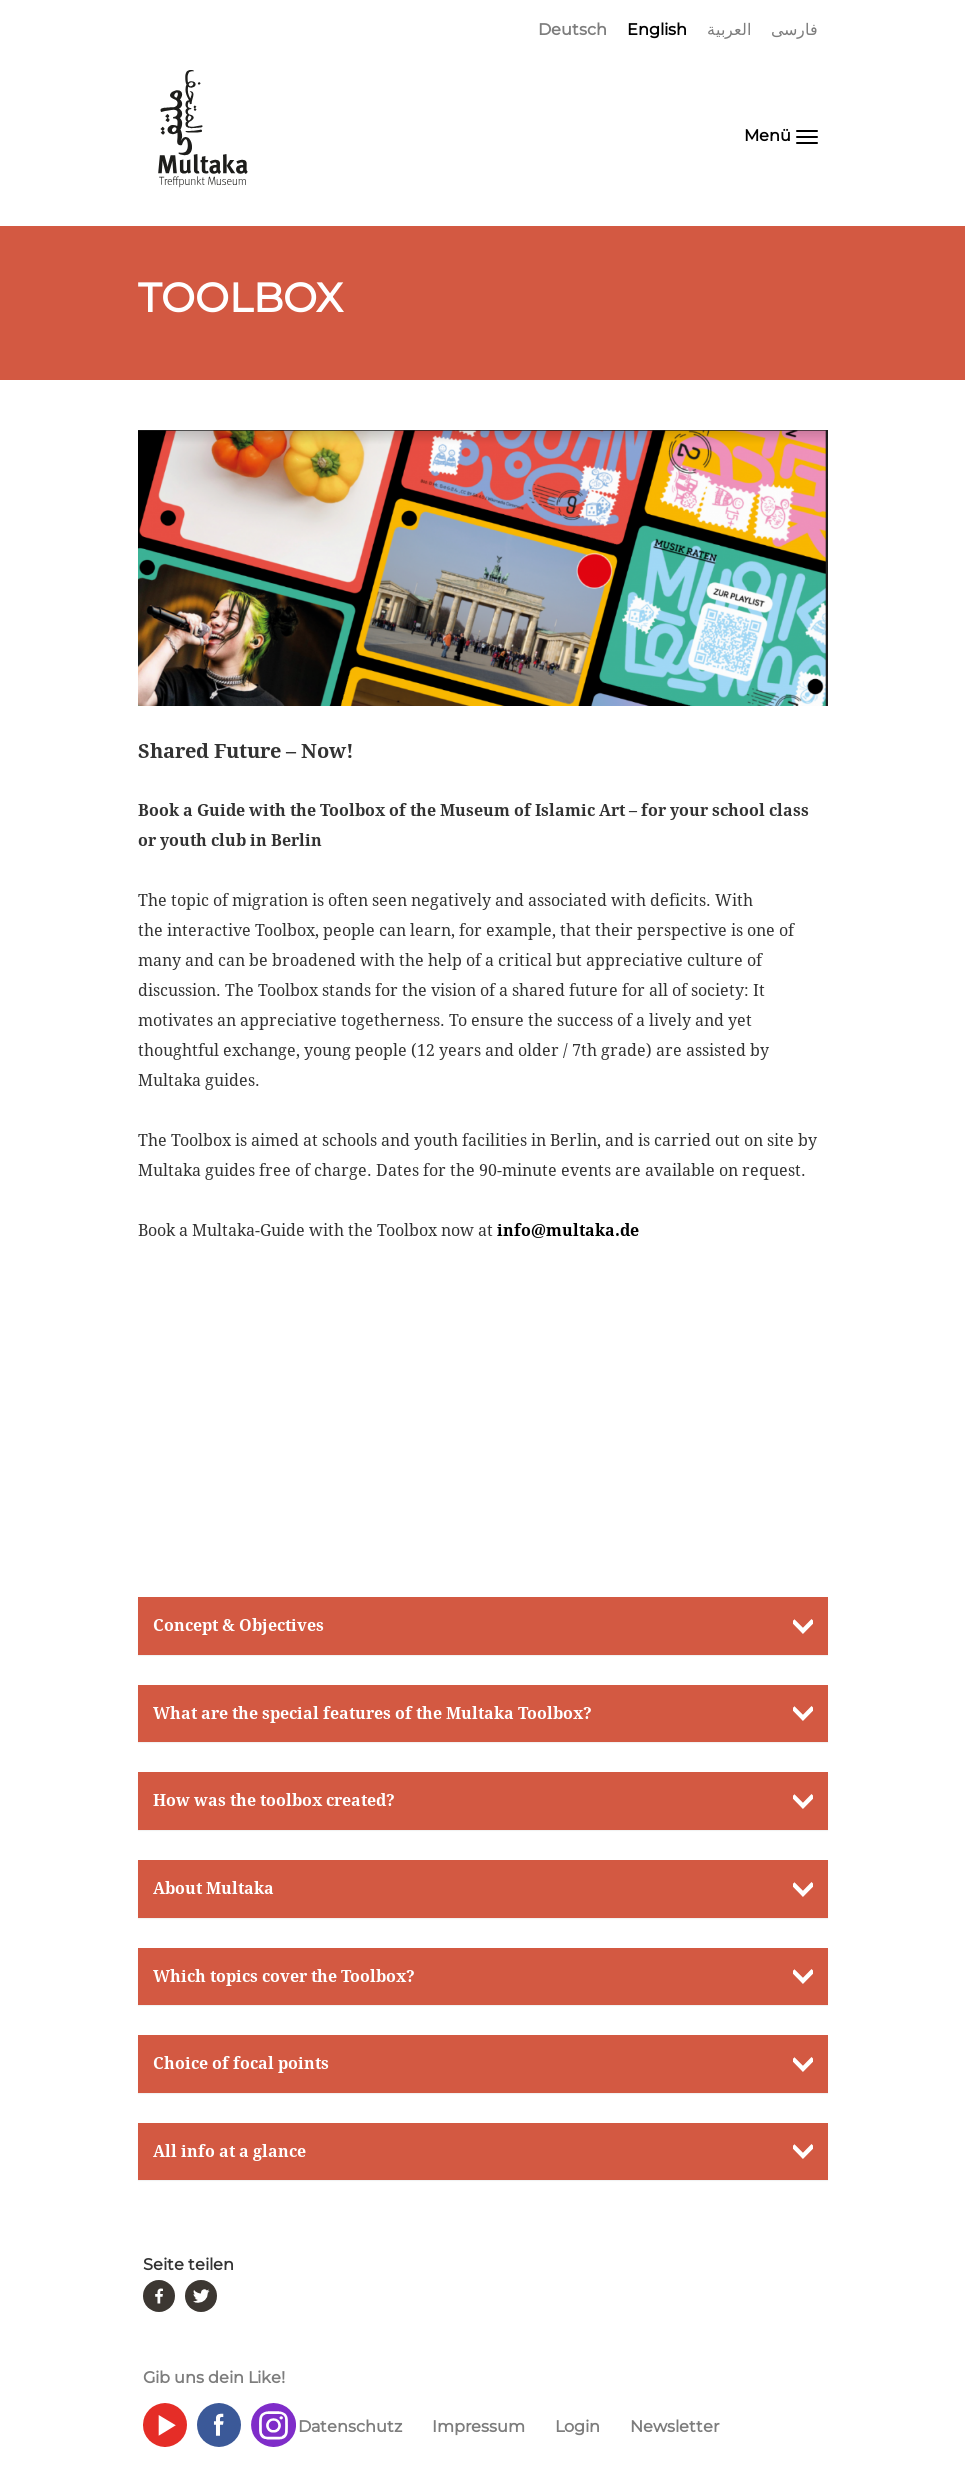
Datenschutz (350, 2426)
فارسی (794, 29)
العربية (729, 29)
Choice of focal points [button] (241, 2063)
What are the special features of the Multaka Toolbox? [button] (372, 1713)
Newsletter (674, 2426)
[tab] (483, 1626)
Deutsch (572, 29)
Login (577, 2426)
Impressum (478, 2426)
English (657, 29)
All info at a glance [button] (229, 2151)
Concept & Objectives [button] (238, 1625)
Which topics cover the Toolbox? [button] (284, 1976)
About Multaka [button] (213, 1888)
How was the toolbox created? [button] (274, 1800)
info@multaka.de (568, 1230)
